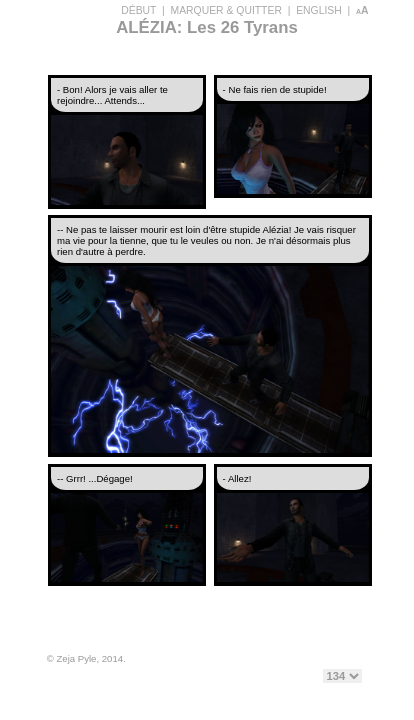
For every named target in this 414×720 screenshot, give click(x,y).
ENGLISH (319, 10)
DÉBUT (138, 10)
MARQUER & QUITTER (225, 10)
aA (362, 10)
